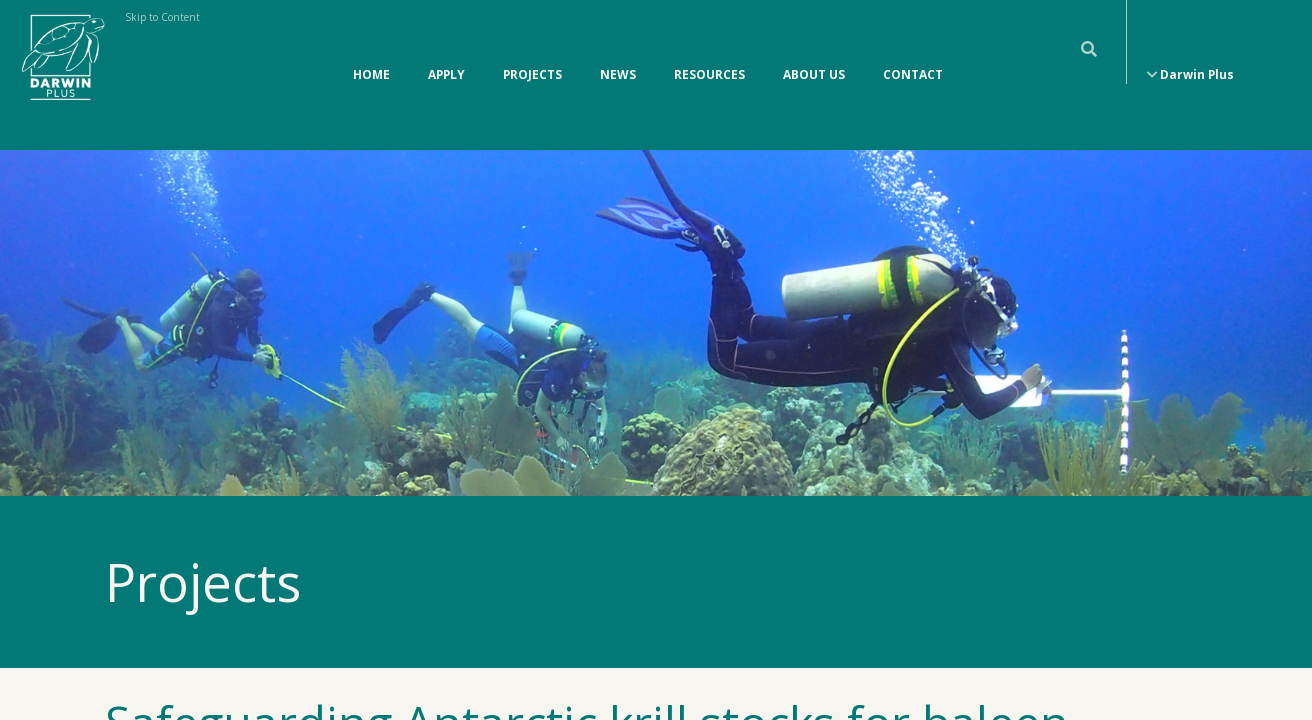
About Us (814, 54)
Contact (913, 54)
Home (371, 54)
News (618, 54)
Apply (446, 54)
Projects (532, 54)
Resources (709, 54)
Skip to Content (162, 17)
